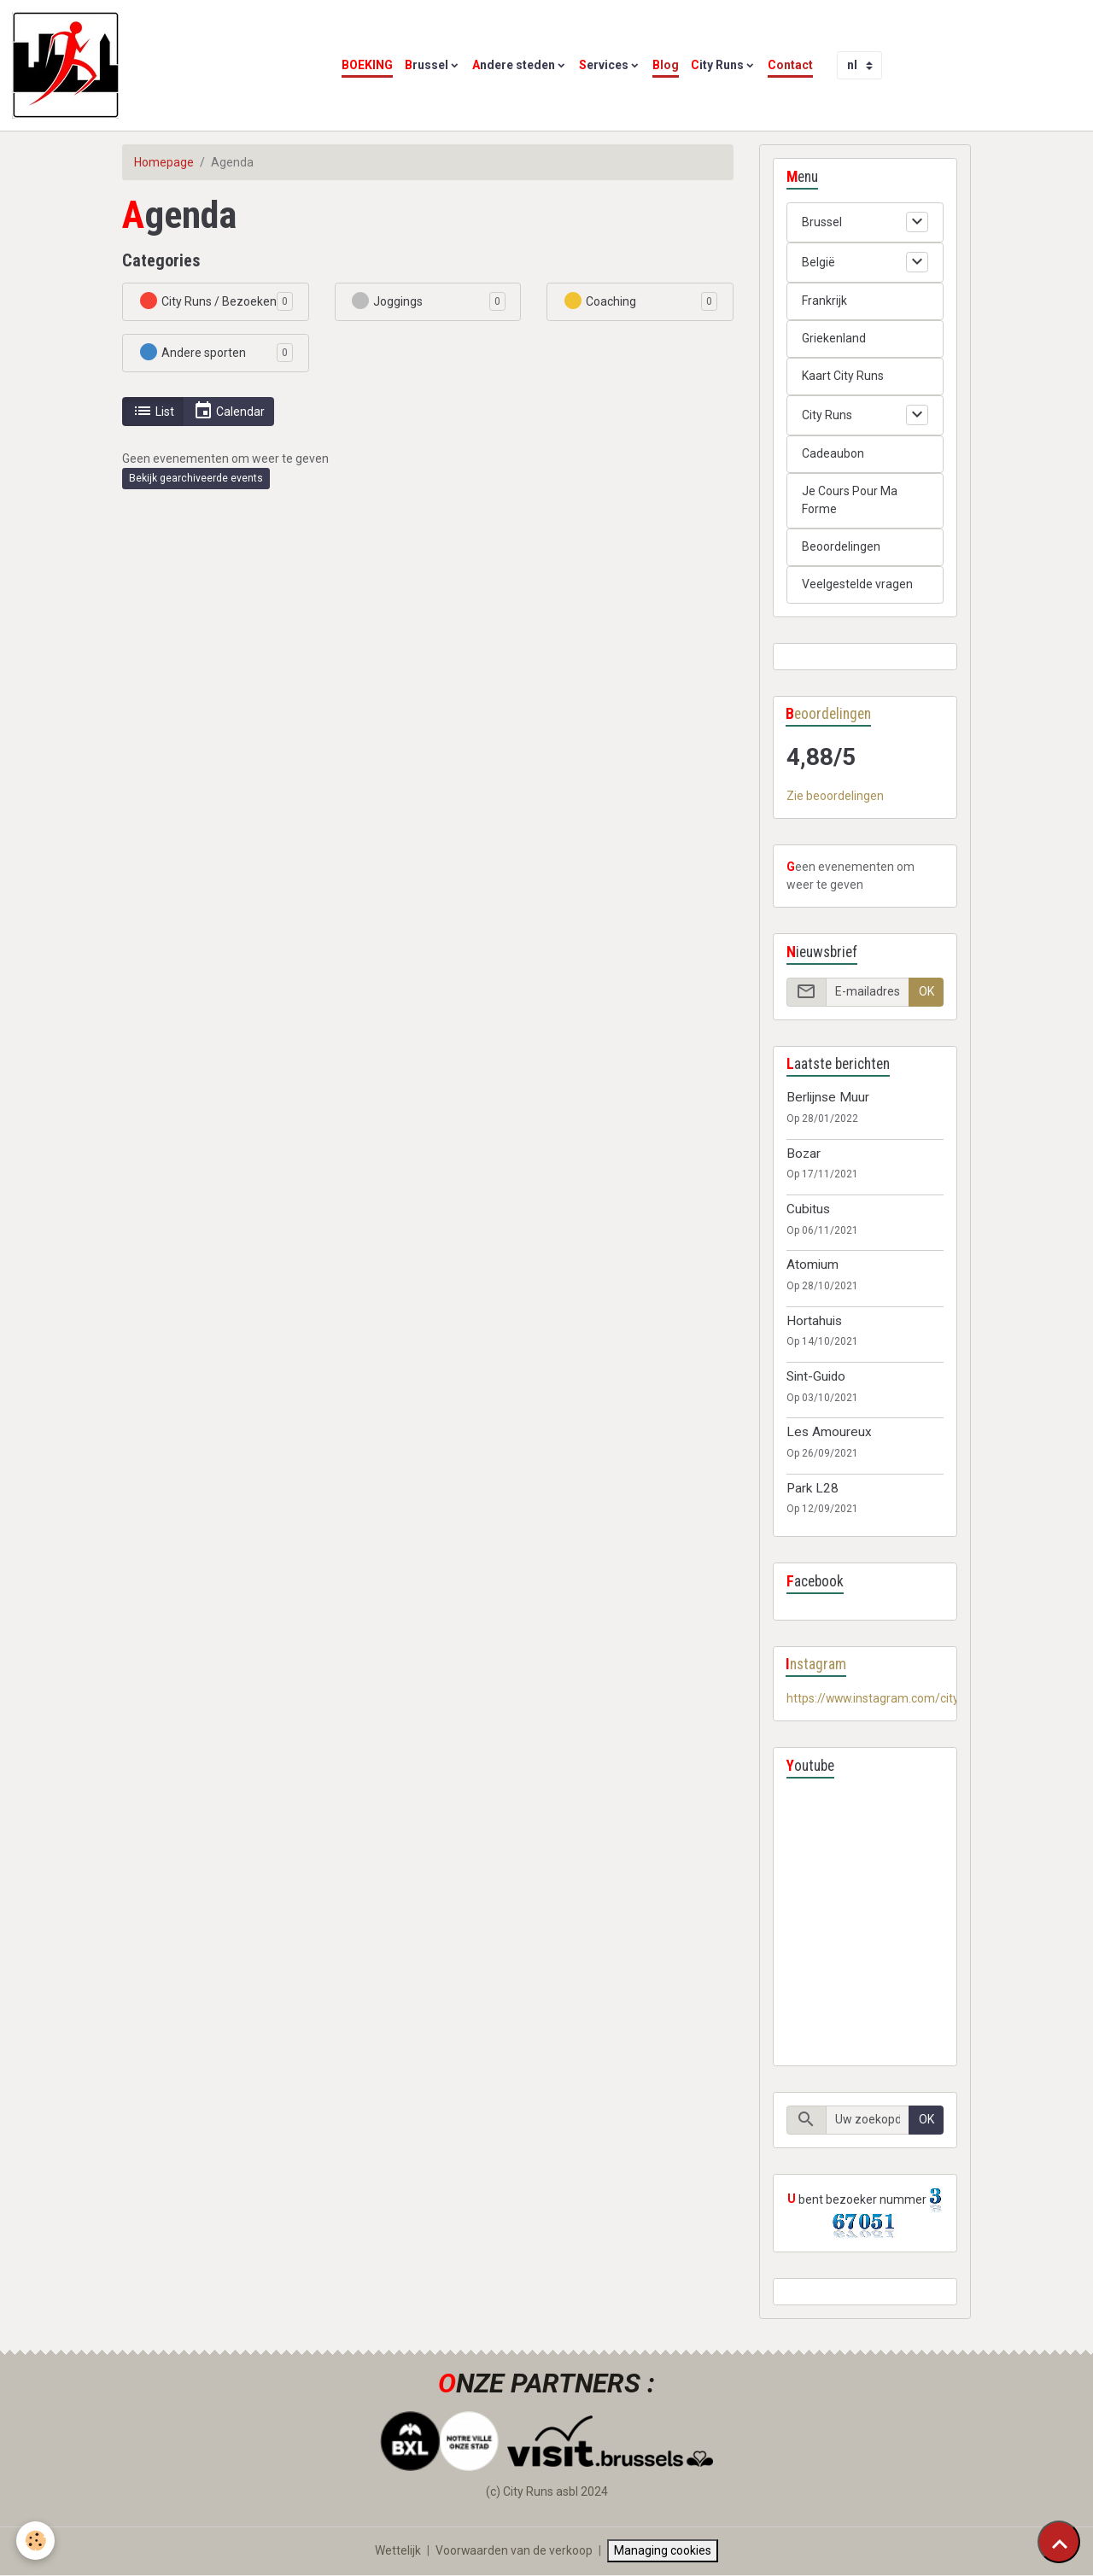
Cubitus (808, 1209)
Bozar (803, 1153)
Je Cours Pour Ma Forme (849, 500)
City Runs (717, 65)
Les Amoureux (829, 1432)
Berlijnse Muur (827, 1098)
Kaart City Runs (843, 376)
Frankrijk (824, 300)
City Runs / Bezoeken (207, 301)
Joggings (386, 301)
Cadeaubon (833, 453)
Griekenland (834, 338)
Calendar (229, 411)
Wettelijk (398, 2551)
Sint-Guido (815, 1376)
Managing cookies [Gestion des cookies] (663, 2551)
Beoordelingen (841, 546)
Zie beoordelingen (835, 796)
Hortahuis (814, 1321)
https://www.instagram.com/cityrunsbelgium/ (910, 1699)
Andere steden (513, 65)
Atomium (812, 1265)
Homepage (164, 162)
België (818, 262)
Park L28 (812, 1488)
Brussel (426, 65)
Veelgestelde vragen (857, 584)
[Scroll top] (1058, 2542)
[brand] (68, 65)
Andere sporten (192, 352)
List (153, 411)
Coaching (599, 301)
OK (926, 992)
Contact (790, 65)
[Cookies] (36, 2540)
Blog (665, 65)
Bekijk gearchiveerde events (196, 478)
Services (603, 65)
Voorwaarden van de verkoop (514, 2551)
